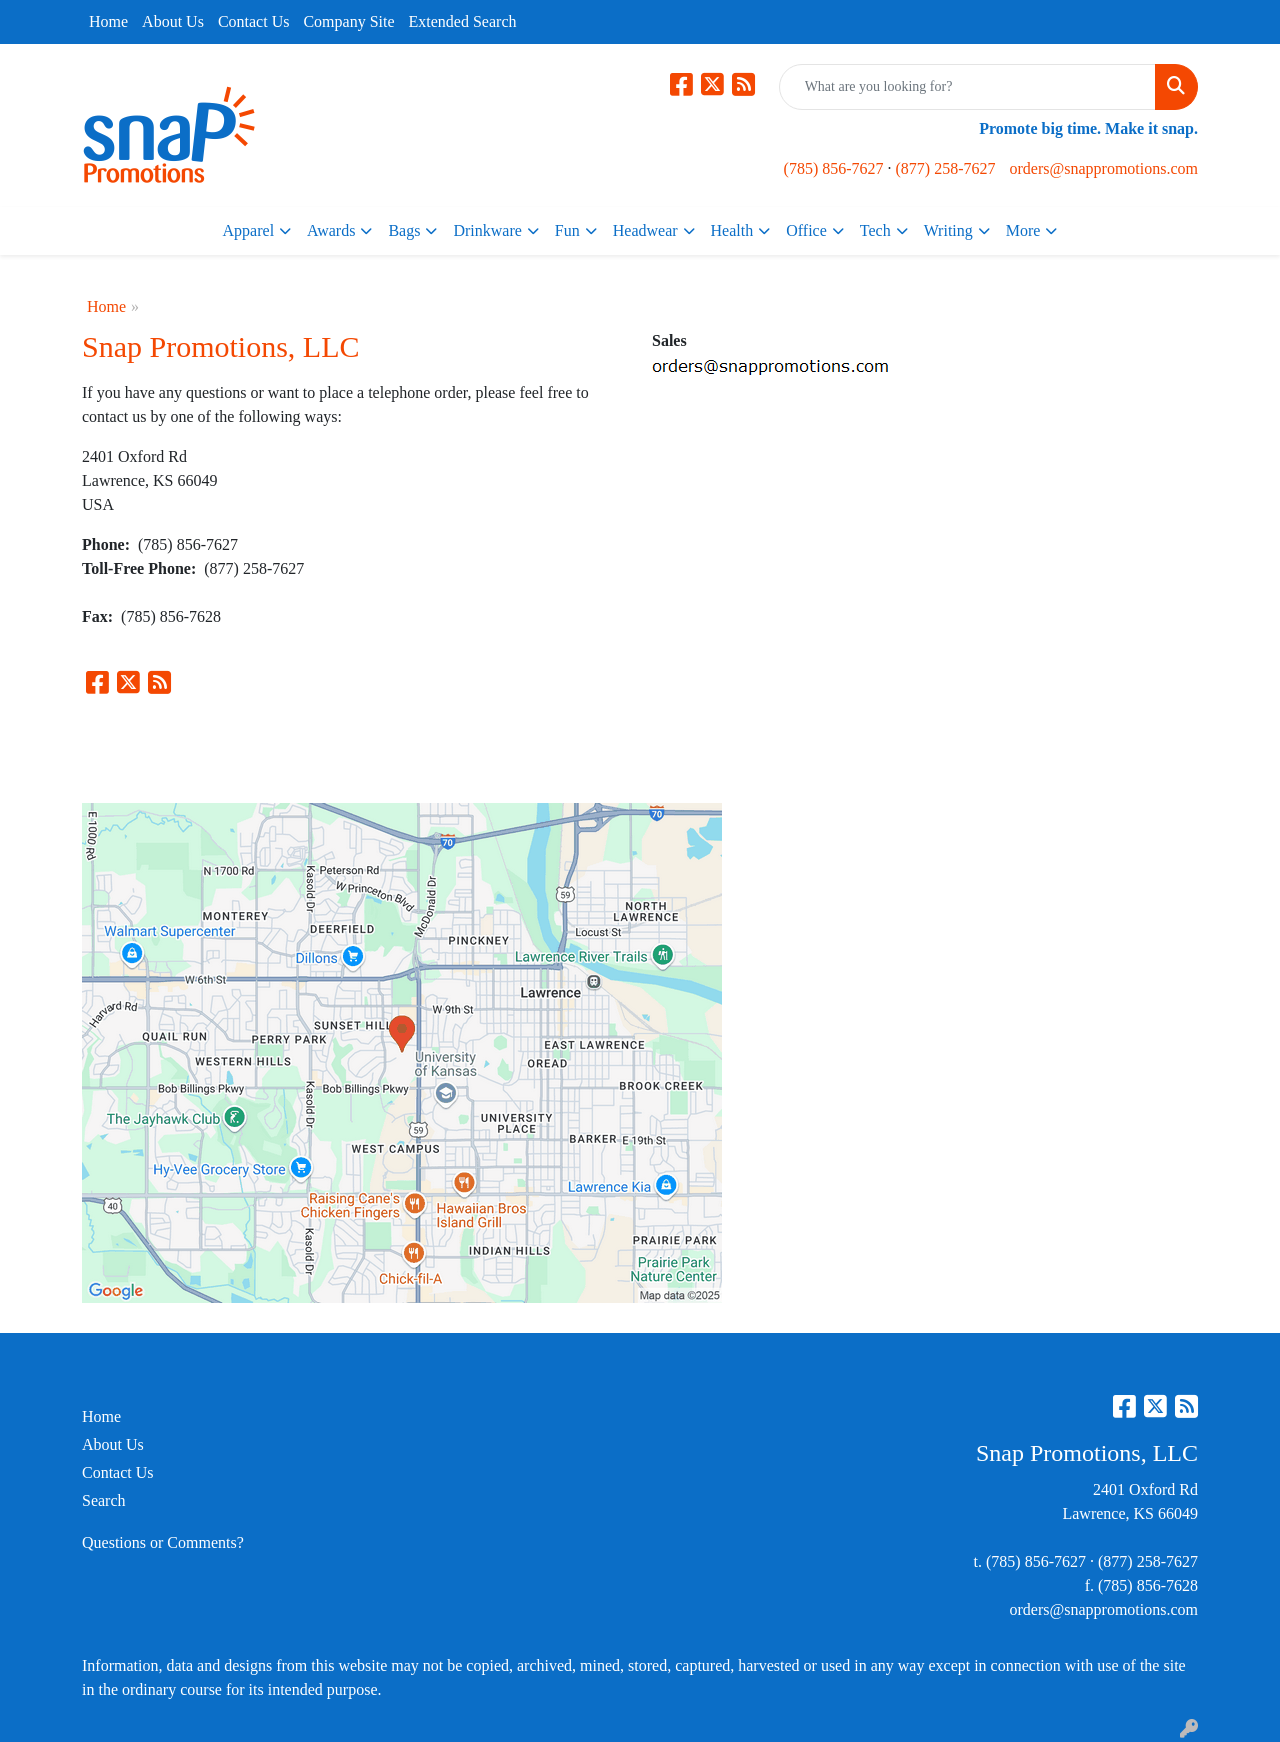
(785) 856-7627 (834, 168)
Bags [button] (404, 230)
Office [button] (806, 230)
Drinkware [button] (487, 230)
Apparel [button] (249, 230)
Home (108, 21)
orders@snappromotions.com (1104, 168)
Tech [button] (875, 230)
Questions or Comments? (163, 1542)
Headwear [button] (645, 230)
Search (104, 1500)
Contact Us (254, 21)
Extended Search (463, 21)
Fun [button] (567, 230)
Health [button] (732, 230)
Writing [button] (948, 230)
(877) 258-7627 (946, 168)
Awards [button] (331, 230)
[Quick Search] (967, 87)
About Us (173, 21)
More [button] (1023, 230)
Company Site (348, 21)
